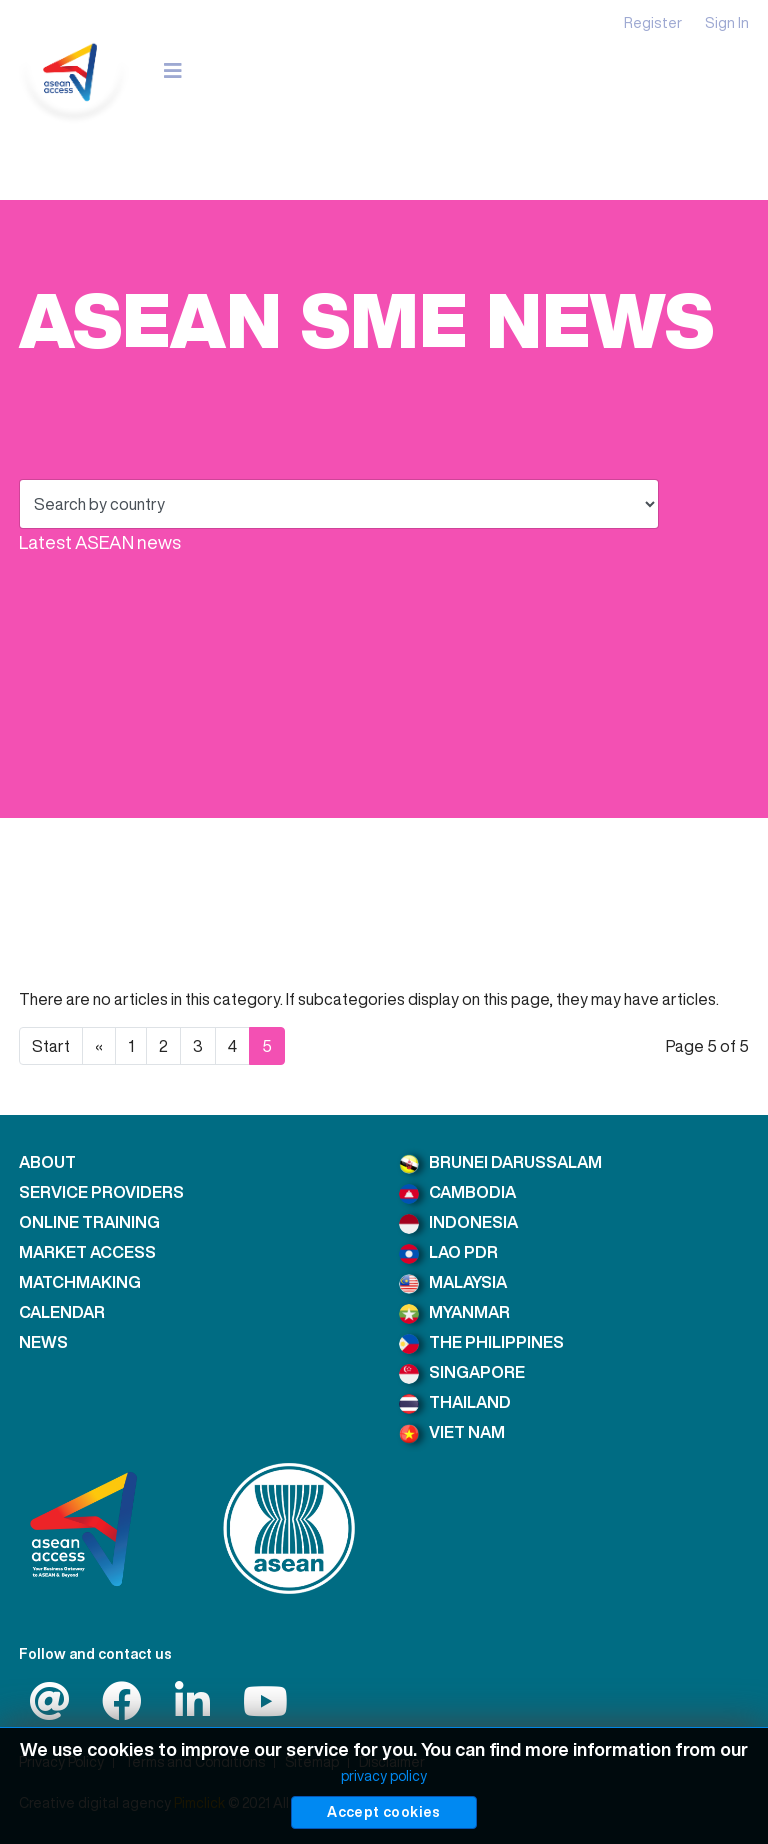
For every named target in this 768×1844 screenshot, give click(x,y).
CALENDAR (62, 1312)
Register (653, 22)
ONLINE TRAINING (89, 1222)
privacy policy (384, 1776)
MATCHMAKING (80, 1282)
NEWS (43, 1342)
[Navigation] (173, 70)
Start (51, 1046)
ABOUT (47, 1162)
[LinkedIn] (192, 1710)
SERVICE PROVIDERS (101, 1192)
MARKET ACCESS (87, 1252)
